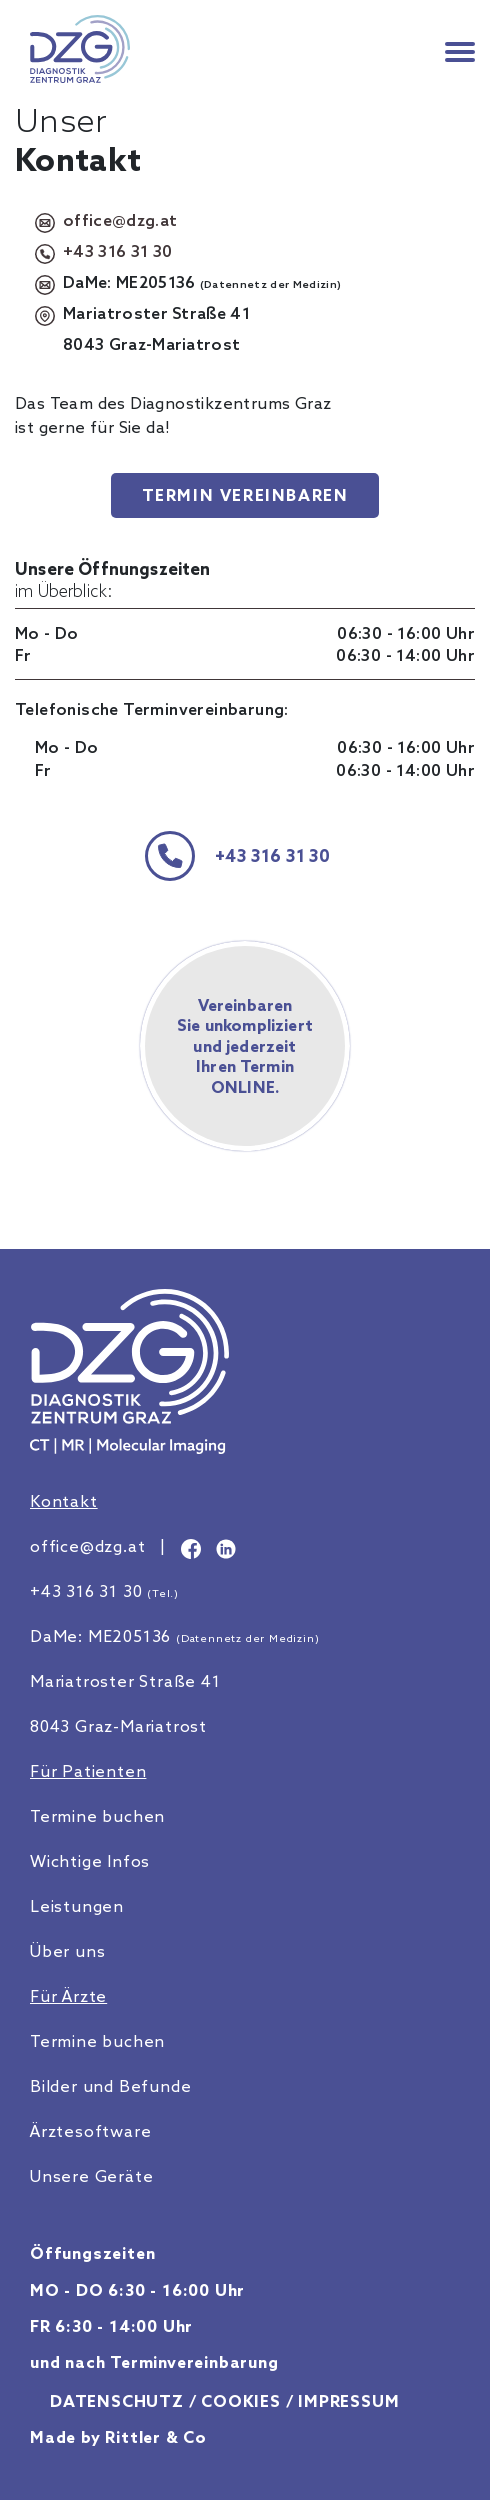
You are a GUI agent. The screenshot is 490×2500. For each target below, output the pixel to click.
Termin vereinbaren (245, 495)
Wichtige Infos (90, 1861)
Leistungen (77, 1906)
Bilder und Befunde (110, 2086)
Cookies (241, 2401)
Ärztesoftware (90, 2131)
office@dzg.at (120, 220)
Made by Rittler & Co (118, 2437)
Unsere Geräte (91, 2176)
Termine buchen (97, 1816)
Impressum (348, 2401)
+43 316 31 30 (117, 251)
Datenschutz (117, 2401)
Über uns (67, 1951)
